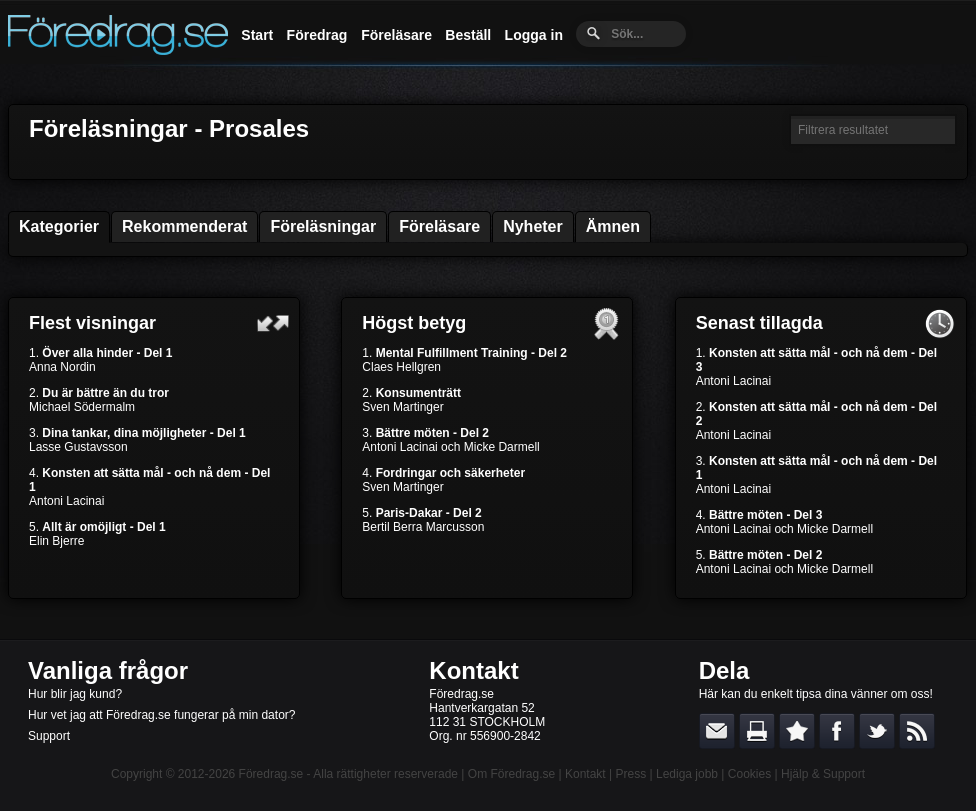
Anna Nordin (62, 367)
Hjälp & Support (823, 774)
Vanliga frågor (108, 670)
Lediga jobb (687, 774)
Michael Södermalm (82, 407)
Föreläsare (396, 35)
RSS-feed (917, 731)
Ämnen (613, 226)
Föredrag (317, 35)
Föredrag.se (271, 774)
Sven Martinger (402, 407)
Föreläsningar (323, 226)
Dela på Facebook (837, 731)
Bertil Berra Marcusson (423, 527)
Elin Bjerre (56, 541)
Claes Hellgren (401, 367)
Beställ (468, 35)
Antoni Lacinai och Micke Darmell (450, 447)
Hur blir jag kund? (75, 694)
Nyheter (533, 226)
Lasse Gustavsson (78, 447)
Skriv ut (757, 731)
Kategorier (59, 226)
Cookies (749, 774)
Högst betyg (414, 323)
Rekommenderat (184, 226)
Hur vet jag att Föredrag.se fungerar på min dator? (161, 715)
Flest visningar (92, 323)
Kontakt (473, 670)
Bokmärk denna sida (797, 731)
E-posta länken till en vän (717, 731)
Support (49, 736)
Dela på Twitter (877, 731)
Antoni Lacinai (66, 501)
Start (257, 35)
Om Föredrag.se (511, 774)
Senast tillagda (759, 323)
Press (630, 774)
